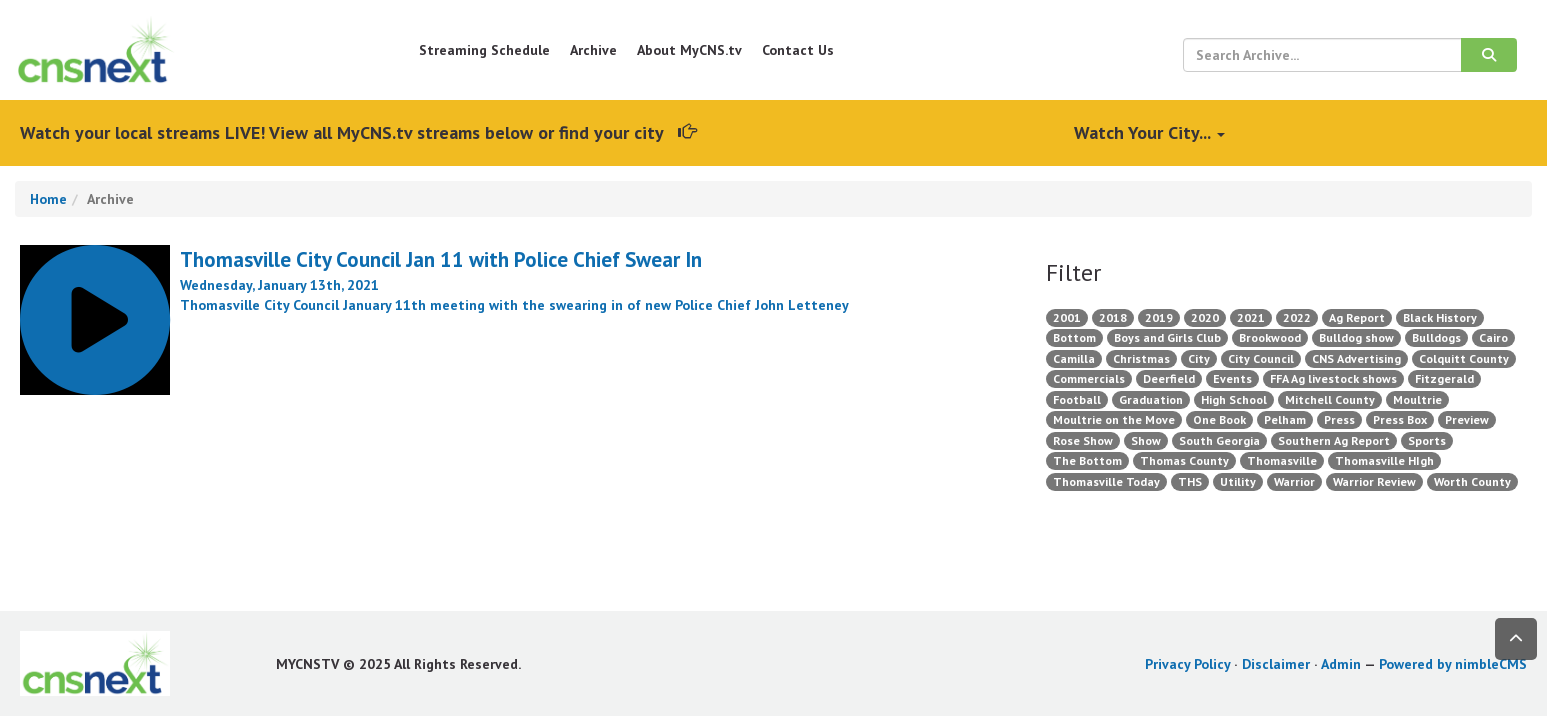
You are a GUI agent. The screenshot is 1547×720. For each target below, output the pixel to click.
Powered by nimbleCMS (1453, 664)
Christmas (1141, 358)
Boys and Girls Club (1167, 337)
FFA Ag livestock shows (1333, 378)
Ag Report (1357, 317)
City (1199, 358)
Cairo (1493, 337)
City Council (1261, 358)
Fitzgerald (1444, 378)
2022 (1297, 317)
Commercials (1089, 378)
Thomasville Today (1106, 481)
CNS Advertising (1356, 358)
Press (1339, 419)
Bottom (1074, 337)
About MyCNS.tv (689, 50)
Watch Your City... (1149, 132)
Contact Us (798, 50)
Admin (1341, 664)
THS (1190, 481)
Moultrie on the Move (1114, 419)
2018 (1113, 317)
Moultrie (1417, 399)
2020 (1205, 317)
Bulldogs (1436, 337)
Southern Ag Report (1334, 440)
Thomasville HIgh (1384, 460)
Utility (1238, 481)
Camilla (1074, 358)
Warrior (1294, 481)
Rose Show (1083, 440)
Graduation (1151, 399)
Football (1077, 399)
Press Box (1400, 419)
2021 (1251, 317)
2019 (1159, 317)
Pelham (1285, 419)
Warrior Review (1374, 481)
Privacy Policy (1187, 664)
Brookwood (1270, 337)
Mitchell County (1330, 399)
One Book (1219, 419)
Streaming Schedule (484, 50)
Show (1146, 440)
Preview (1467, 419)
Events (1232, 378)
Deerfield (1169, 378)
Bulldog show (1356, 337)
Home (48, 199)
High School (1234, 399)
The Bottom (1087, 460)
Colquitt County (1464, 358)
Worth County (1472, 481)
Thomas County (1184, 460)
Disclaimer (1276, 664)
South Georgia (1219, 440)
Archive (593, 50)
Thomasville (1282, 460)
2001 (1067, 317)
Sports (1427, 440)
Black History (1440, 317)
